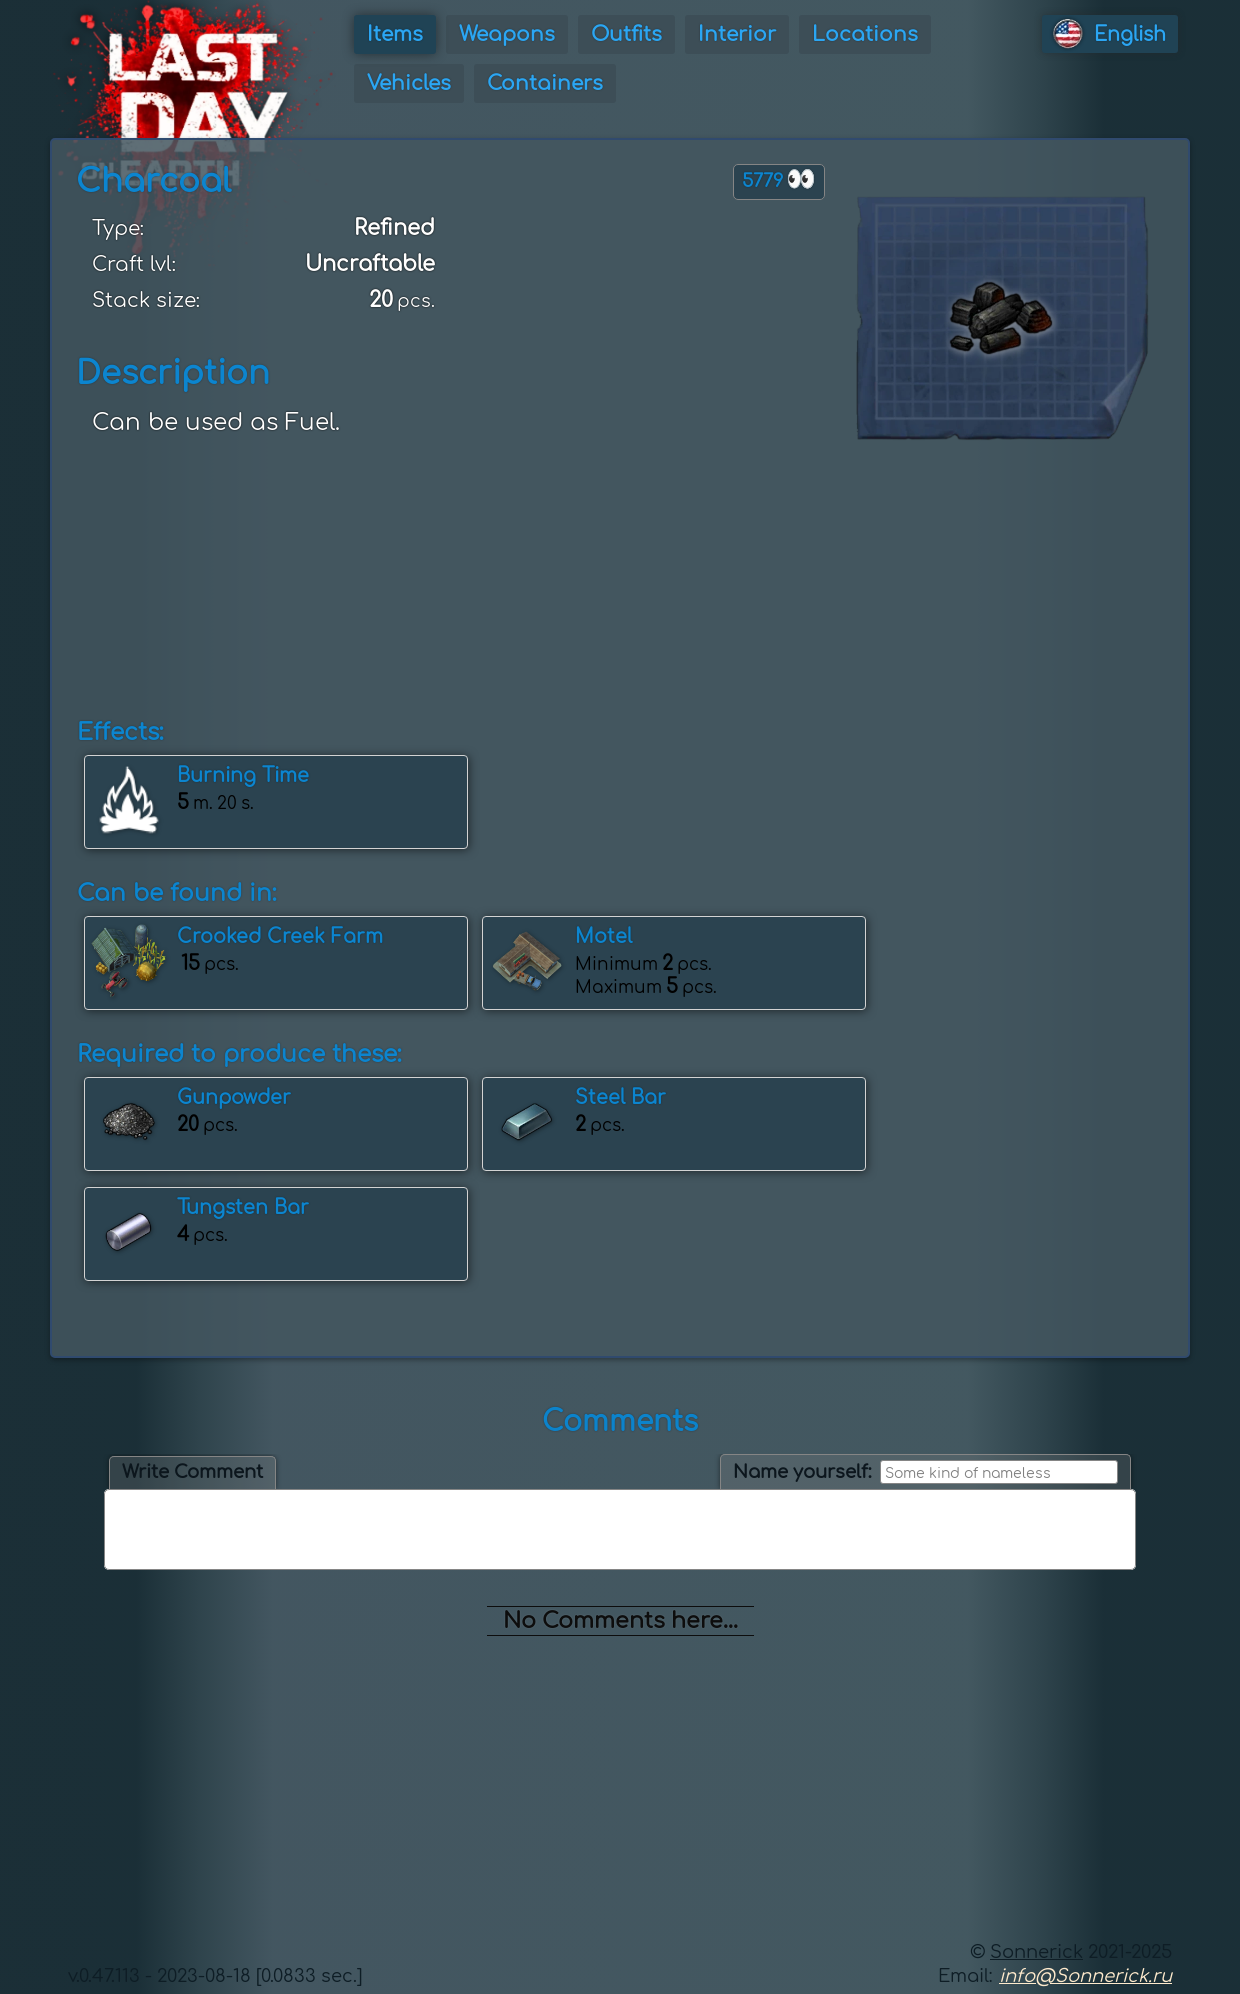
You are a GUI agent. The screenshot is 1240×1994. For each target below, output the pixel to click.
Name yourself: (802, 1472)
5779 (779, 179)
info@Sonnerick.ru (1085, 1976)
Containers (545, 83)
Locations (865, 34)
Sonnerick (1036, 1952)
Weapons (507, 34)
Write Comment (192, 1472)
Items (395, 34)
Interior (737, 34)
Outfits (626, 34)
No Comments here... (620, 1621)
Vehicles (409, 83)
